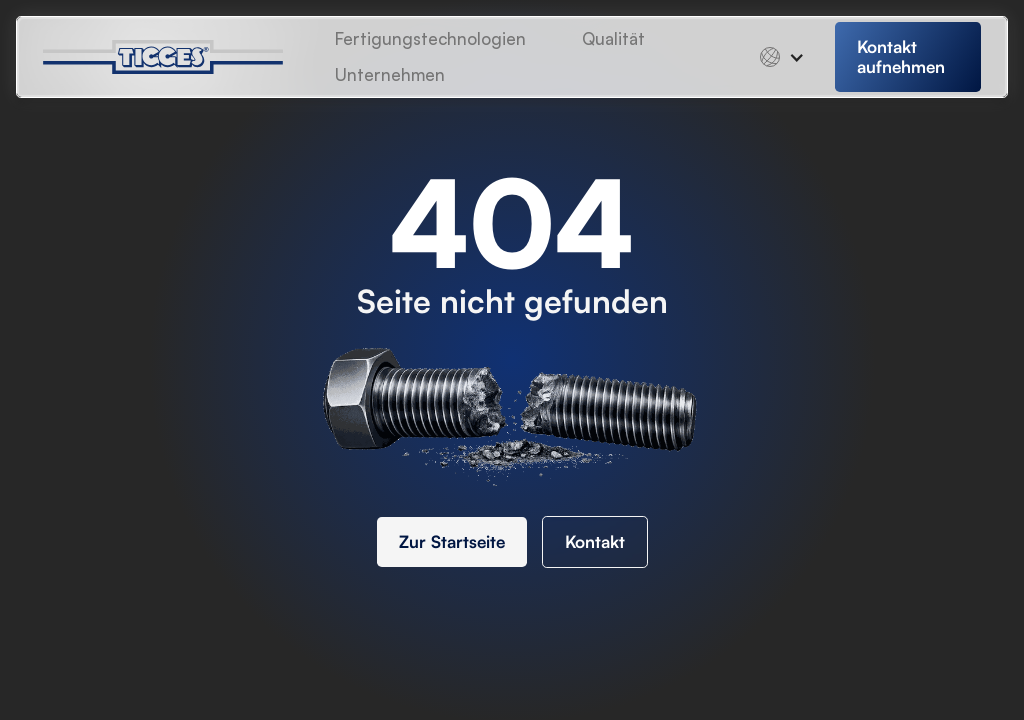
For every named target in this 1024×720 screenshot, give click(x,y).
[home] (179, 57)
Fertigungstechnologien (430, 38)
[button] (390, 75)
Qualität (613, 38)
